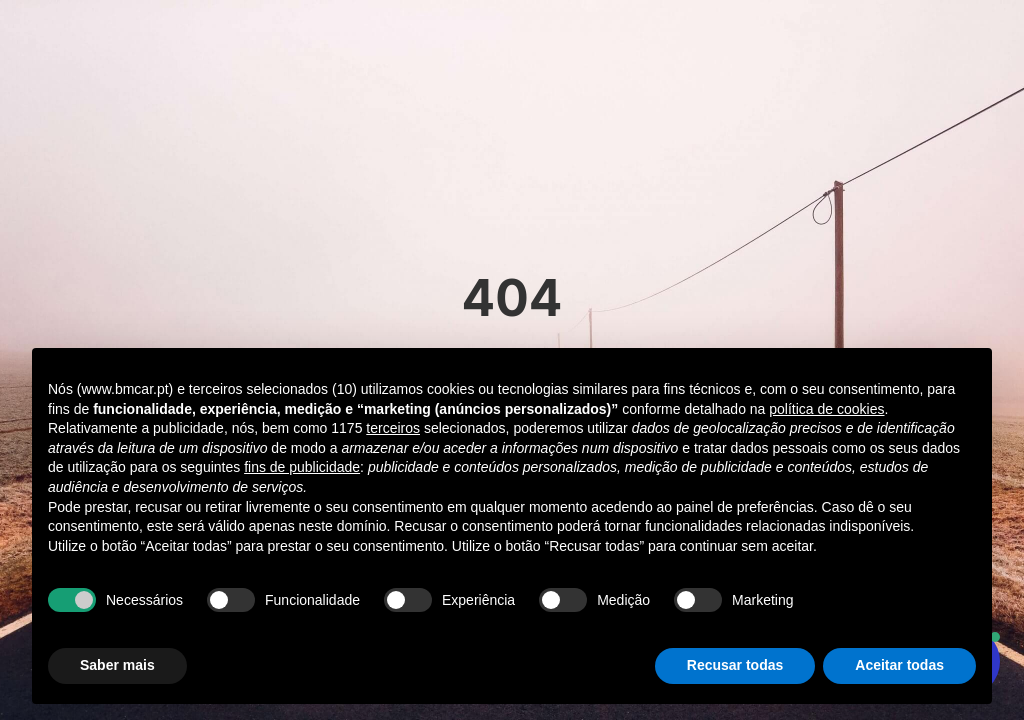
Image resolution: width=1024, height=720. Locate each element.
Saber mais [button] (117, 665)
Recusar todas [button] (735, 665)
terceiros (393, 428)
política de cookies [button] (826, 409)
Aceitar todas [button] (899, 665)
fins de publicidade (302, 467)
